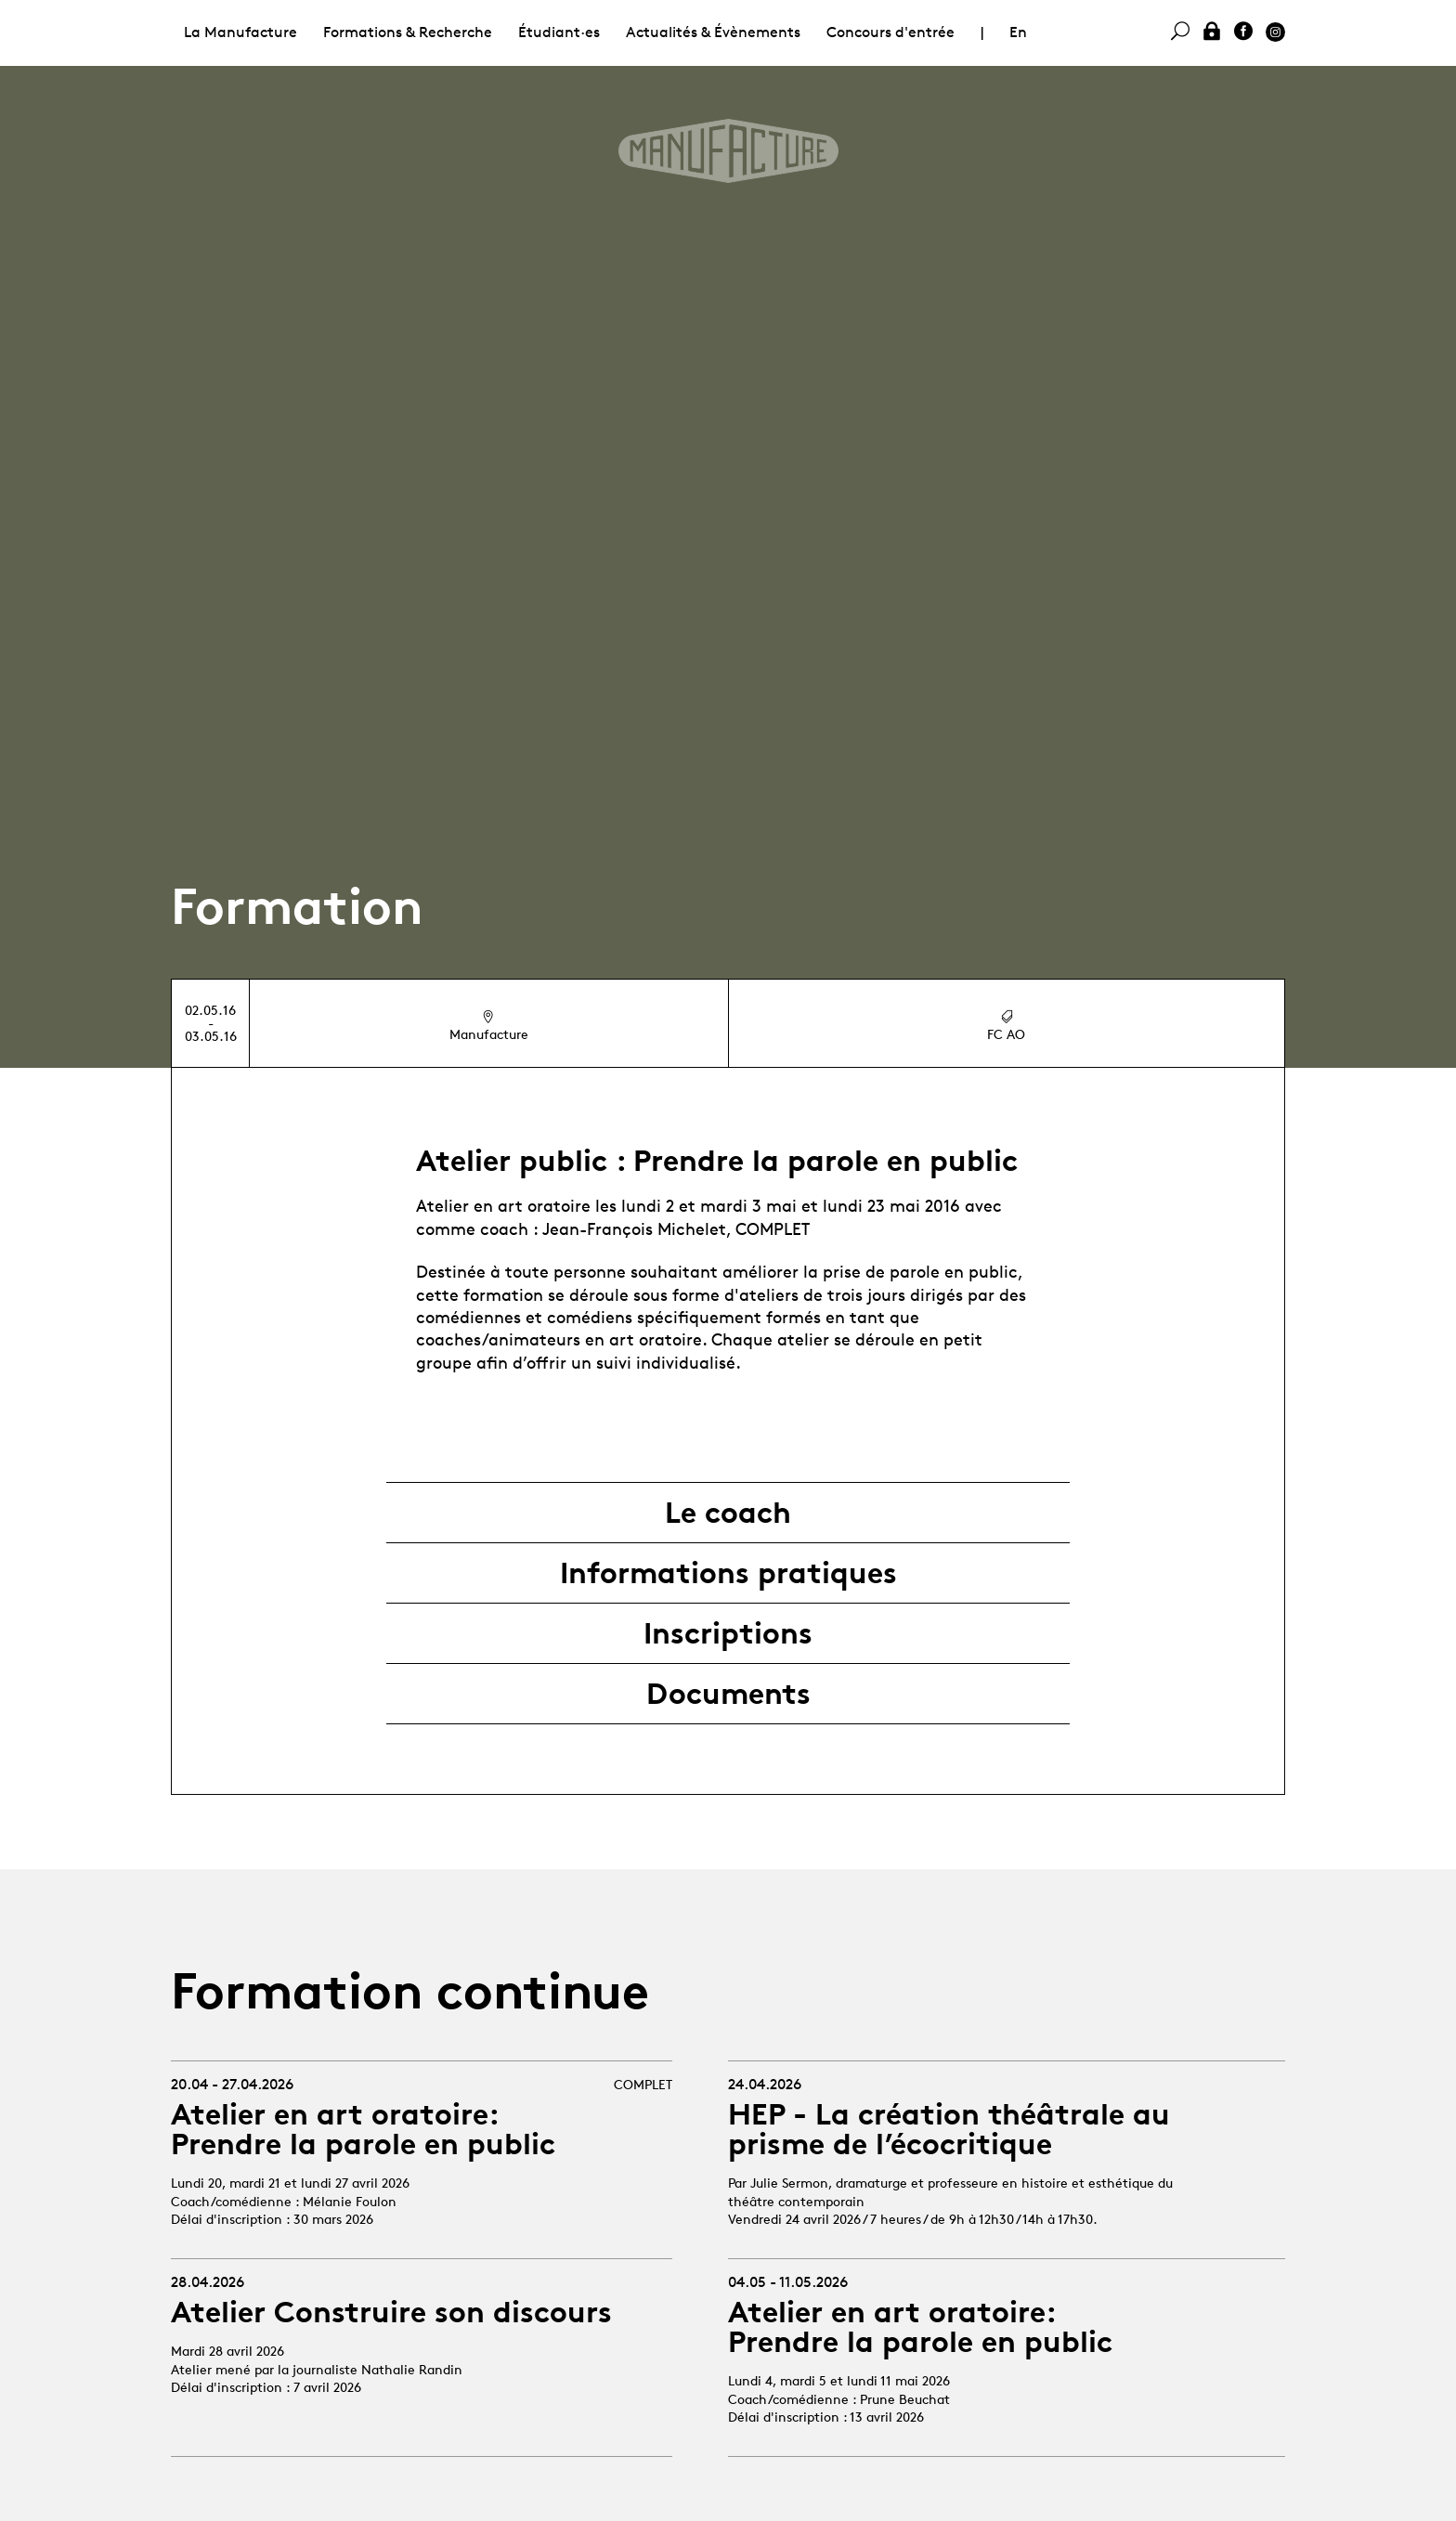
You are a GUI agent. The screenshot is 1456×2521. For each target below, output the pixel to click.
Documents (728, 1693)
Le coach (728, 1512)
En (1018, 32)
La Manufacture (240, 32)
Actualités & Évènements (713, 32)
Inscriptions (728, 1633)
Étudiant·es (559, 32)
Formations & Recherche (407, 32)
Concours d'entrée (890, 32)
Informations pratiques (728, 1573)
